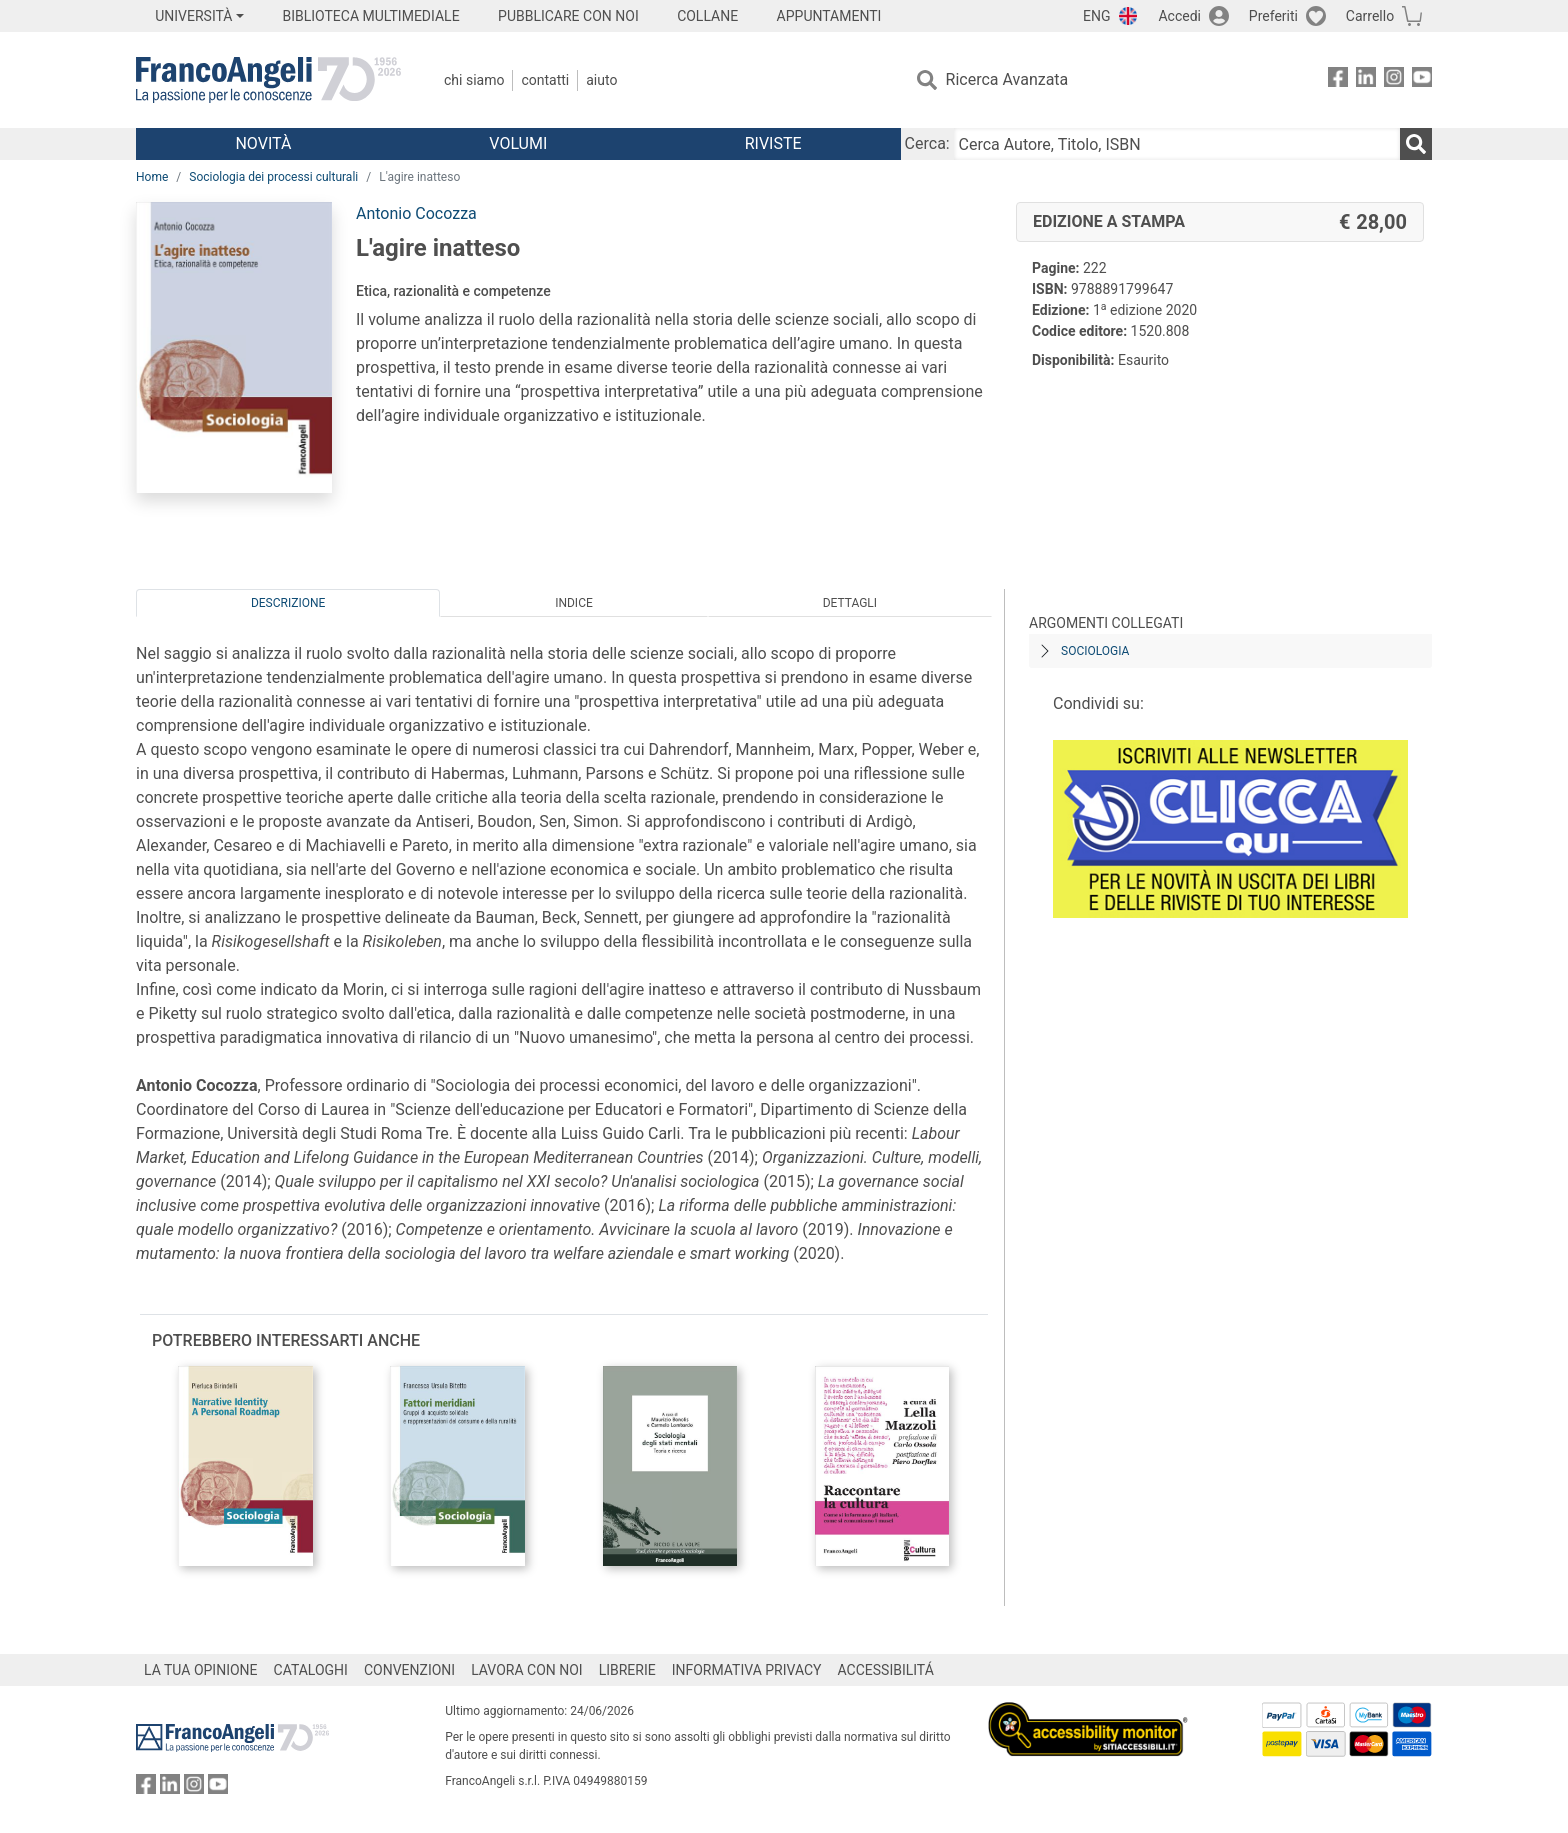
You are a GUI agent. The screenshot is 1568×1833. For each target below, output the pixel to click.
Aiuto (601, 80)
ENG (1096, 16)
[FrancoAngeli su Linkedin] (1366, 80)
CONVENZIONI (409, 1670)
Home (152, 177)
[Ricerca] (1416, 144)
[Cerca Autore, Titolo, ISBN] (1177, 144)
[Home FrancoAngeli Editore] (268, 80)
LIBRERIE (627, 1670)
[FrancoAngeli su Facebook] (1338, 80)
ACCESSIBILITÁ (886, 1670)
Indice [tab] (574, 603)
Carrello (1370, 16)
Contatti (545, 80)
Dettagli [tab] (850, 603)
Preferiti (1273, 16)
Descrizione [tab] (288, 603)
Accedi (1179, 16)
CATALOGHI (311, 1670)
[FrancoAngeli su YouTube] (1422, 80)
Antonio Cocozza (416, 213)
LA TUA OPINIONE (201, 1670)
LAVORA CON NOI (527, 1670)
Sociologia (1095, 651)
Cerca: (927, 143)
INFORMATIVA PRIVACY (747, 1670)
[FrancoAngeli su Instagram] (1394, 80)
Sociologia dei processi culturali (273, 177)
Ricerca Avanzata (1007, 79)
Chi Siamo (474, 80)
